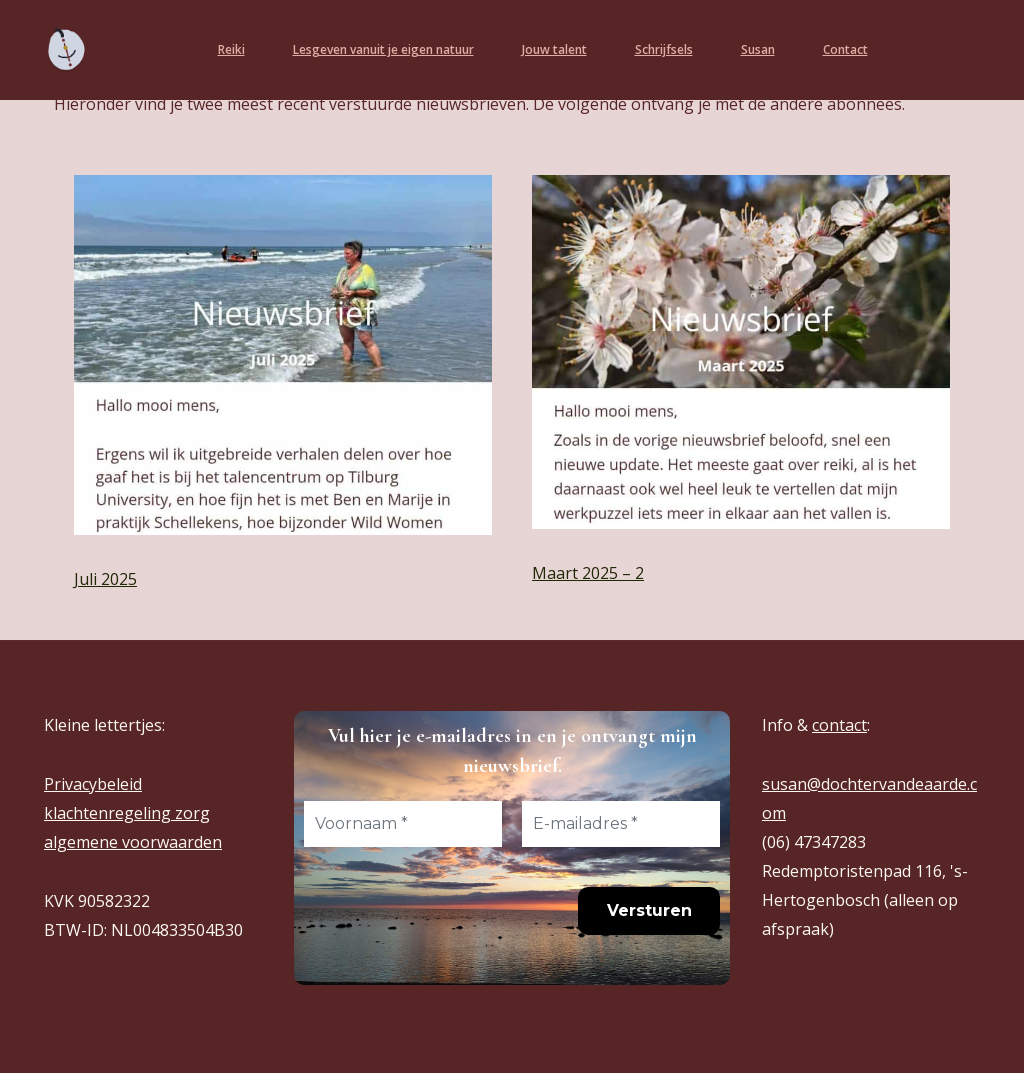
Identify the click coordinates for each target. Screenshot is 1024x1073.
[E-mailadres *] (621, 824)
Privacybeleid (93, 784)
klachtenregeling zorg (127, 813)
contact (839, 725)
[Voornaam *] (403, 824)
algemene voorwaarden (133, 842)
